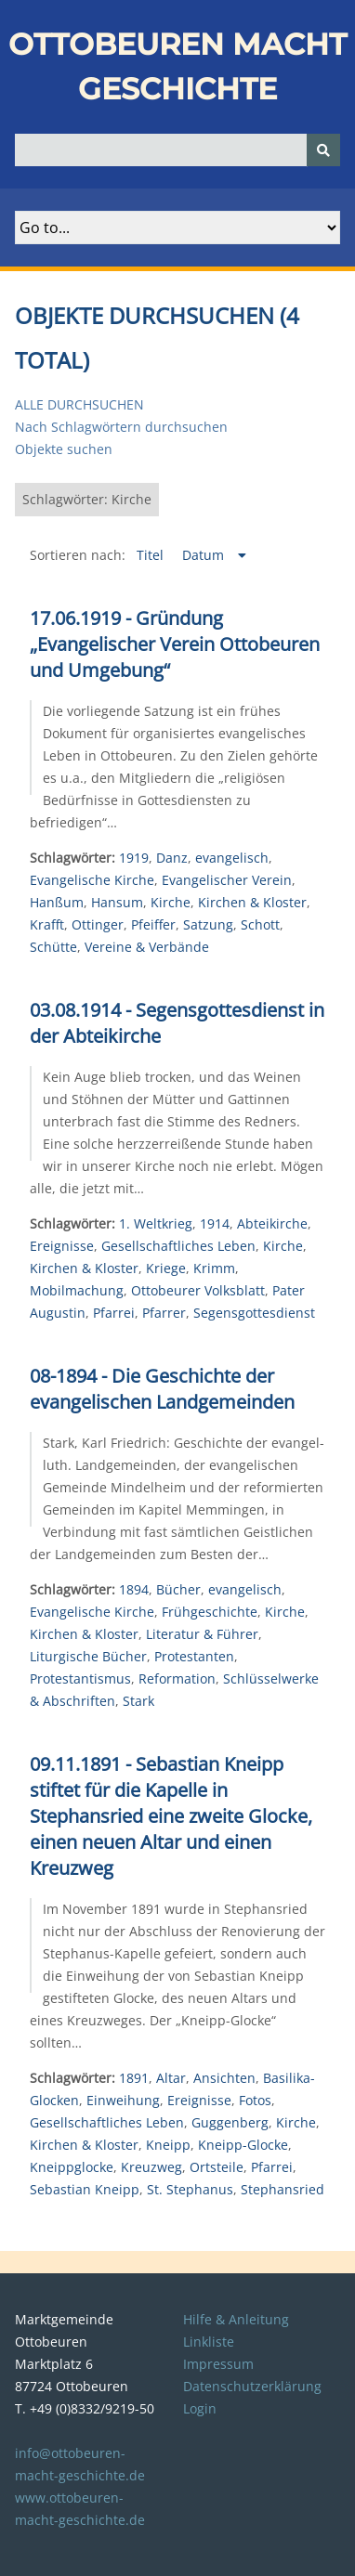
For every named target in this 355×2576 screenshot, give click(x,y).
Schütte (53, 947)
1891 (134, 2078)
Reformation (177, 1678)
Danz (172, 857)
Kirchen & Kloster (252, 902)
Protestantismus (80, 1678)
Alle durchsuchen (79, 404)
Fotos (255, 2100)
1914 (215, 1223)
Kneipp (168, 2144)
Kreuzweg (151, 2167)
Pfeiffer (153, 924)
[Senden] (323, 150)
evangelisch (232, 857)
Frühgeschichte (209, 1611)
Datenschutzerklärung (252, 2386)
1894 (134, 1589)
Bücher (178, 1589)
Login (200, 2408)
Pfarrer (164, 1312)
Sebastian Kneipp (84, 2189)
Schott (260, 924)
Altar (171, 2078)
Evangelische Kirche (92, 880)
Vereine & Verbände (147, 947)
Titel (152, 555)
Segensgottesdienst (254, 1312)
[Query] (177, 150)
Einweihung (123, 2100)
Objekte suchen (63, 449)
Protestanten (194, 1656)
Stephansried (282, 2189)
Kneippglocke (71, 2167)
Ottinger (98, 924)
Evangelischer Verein (227, 880)
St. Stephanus (190, 2189)
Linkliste (208, 2341)
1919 (134, 857)
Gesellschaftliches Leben (178, 1246)
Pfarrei (114, 1312)
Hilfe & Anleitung (236, 2319)
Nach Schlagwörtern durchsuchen (121, 427)
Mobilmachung (77, 1290)
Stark (138, 1701)
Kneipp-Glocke (243, 2144)
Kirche (171, 902)
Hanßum (57, 902)
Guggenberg (230, 2122)
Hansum (117, 902)
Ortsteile (216, 2167)
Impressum (218, 2364)
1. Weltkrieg (155, 1223)
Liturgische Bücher (88, 1656)
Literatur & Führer (202, 1634)
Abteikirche (272, 1223)
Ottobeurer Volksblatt (198, 1290)
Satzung (208, 924)
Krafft (47, 924)
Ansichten (224, 2078)
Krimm (214, 1268)
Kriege (166, 1268)
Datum (205, 555)
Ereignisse (62, 1246)
